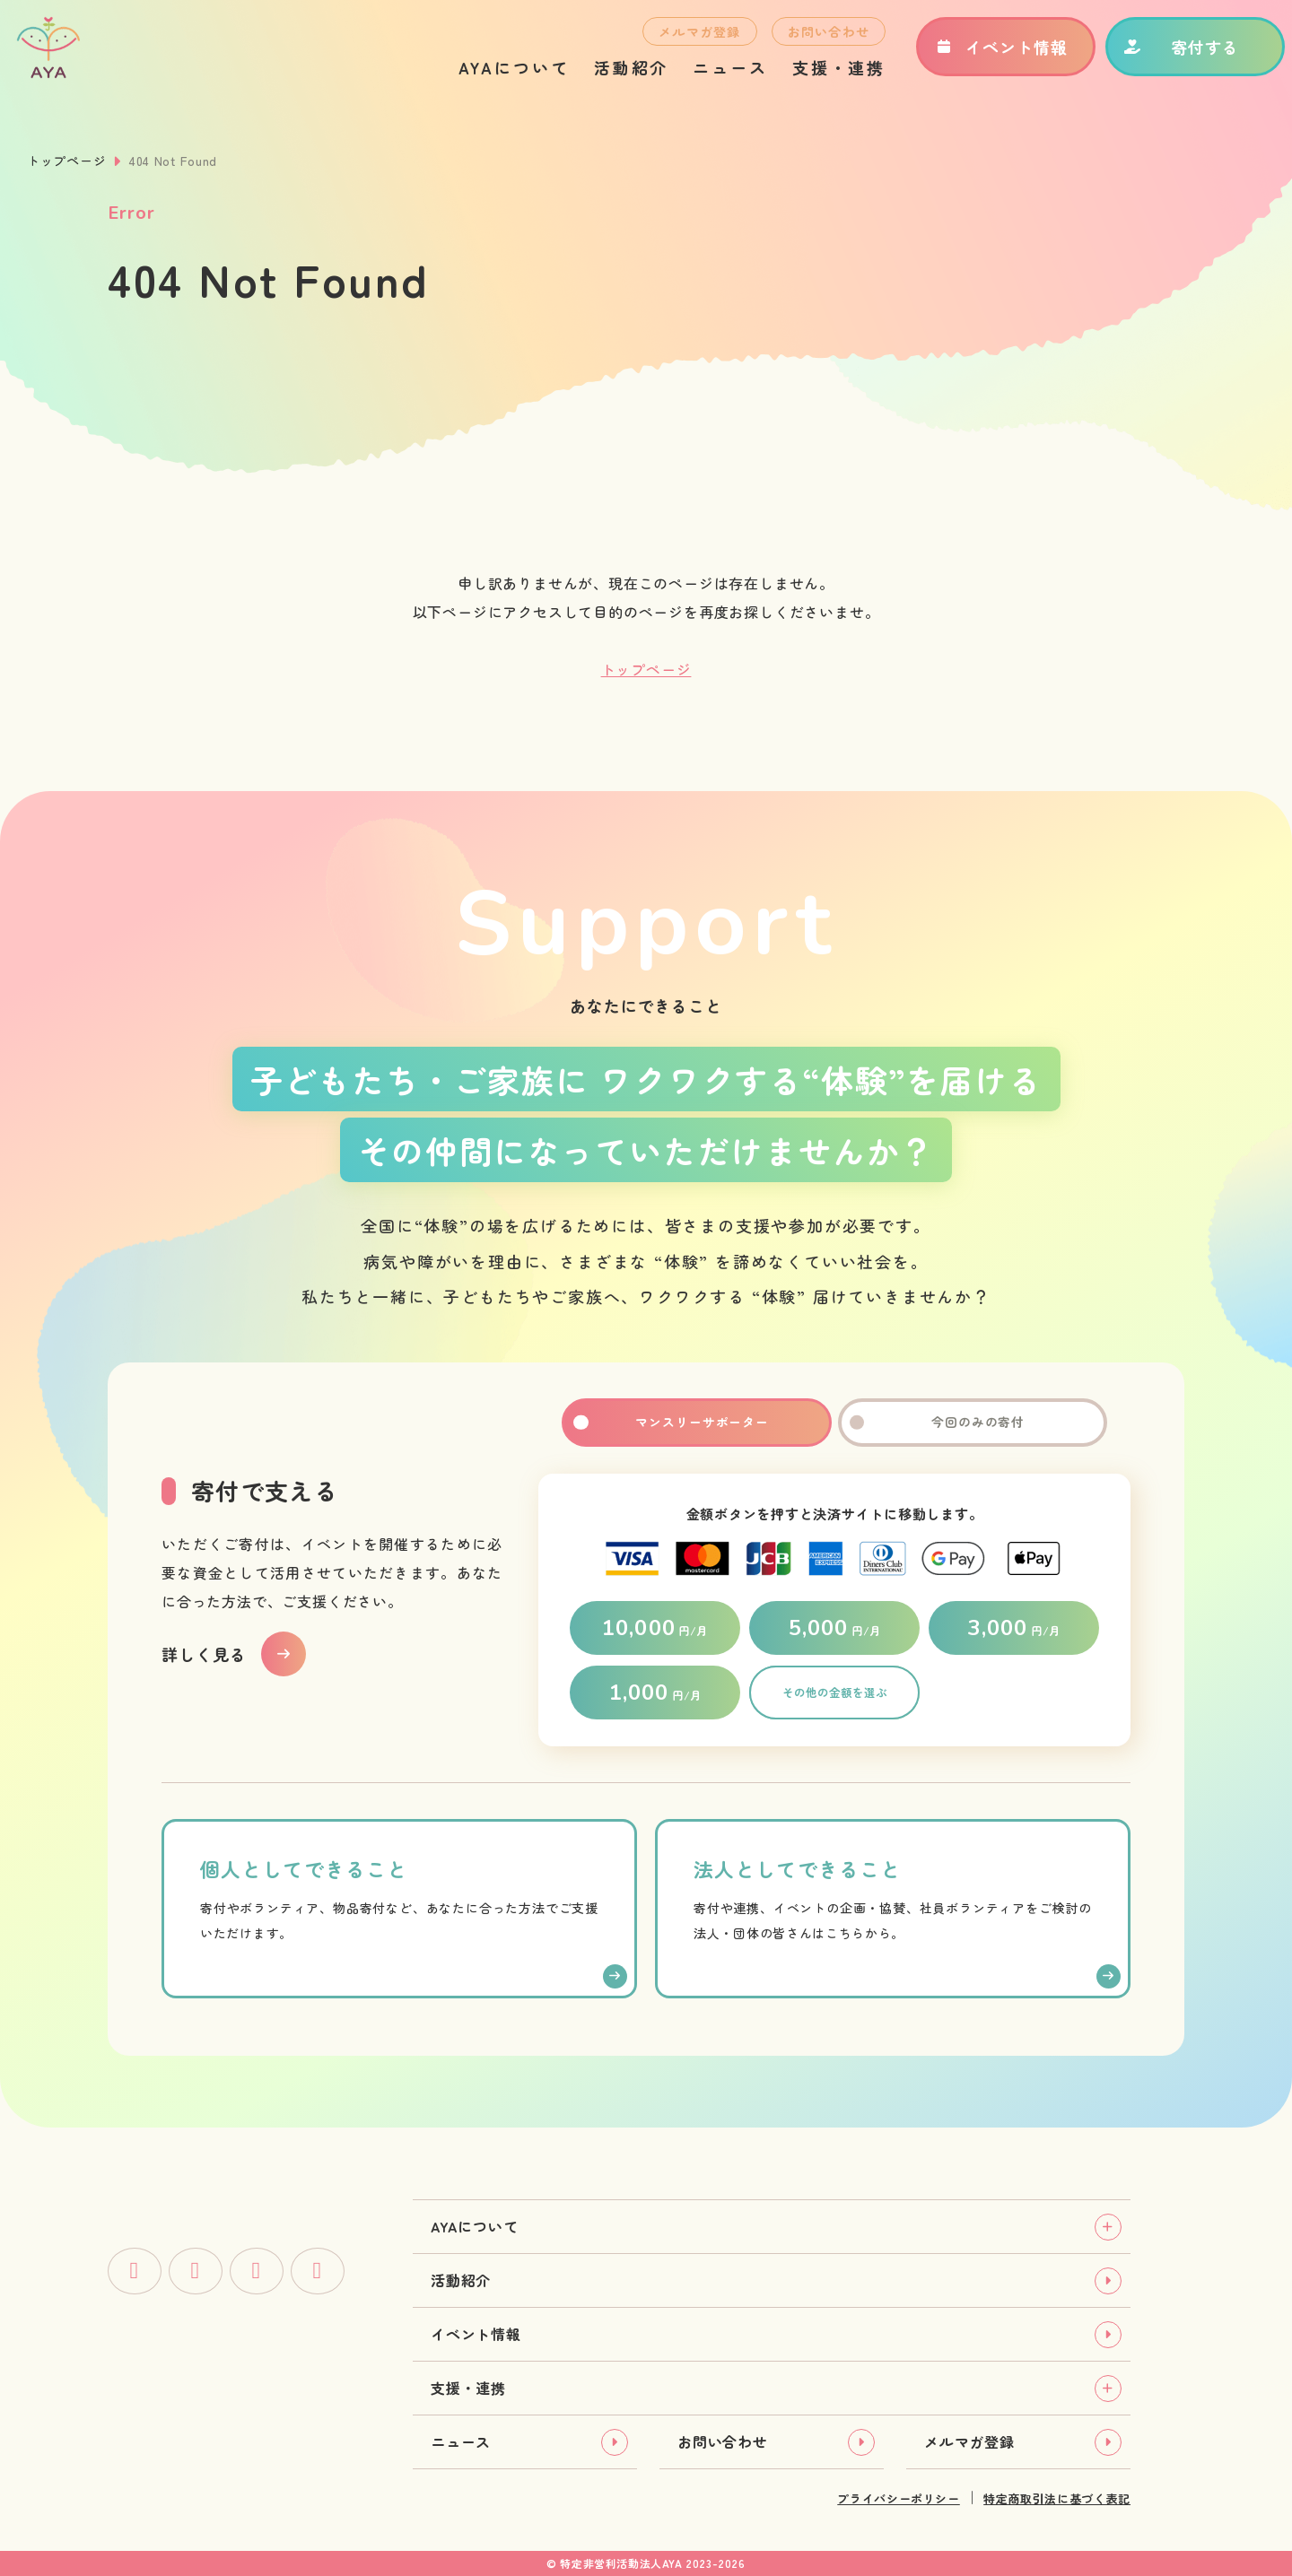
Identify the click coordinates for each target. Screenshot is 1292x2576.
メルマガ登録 (680, 41)
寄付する (1161, 56)
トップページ (66, 161)
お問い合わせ (808, 41)
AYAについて (493, 77)
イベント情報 (981, 56)
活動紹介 (612, 77)
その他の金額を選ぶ (834, 1692)
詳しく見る (204, 1654)
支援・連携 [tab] (468, 2387)
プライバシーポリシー (898, 2498)
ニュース (710, 77)
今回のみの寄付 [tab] (972, 1422)
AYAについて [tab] (475, 2226)
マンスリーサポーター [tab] (696, 1422)
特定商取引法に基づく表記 (1056, 2498)
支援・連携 (819, 77)
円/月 (654, 1627)
